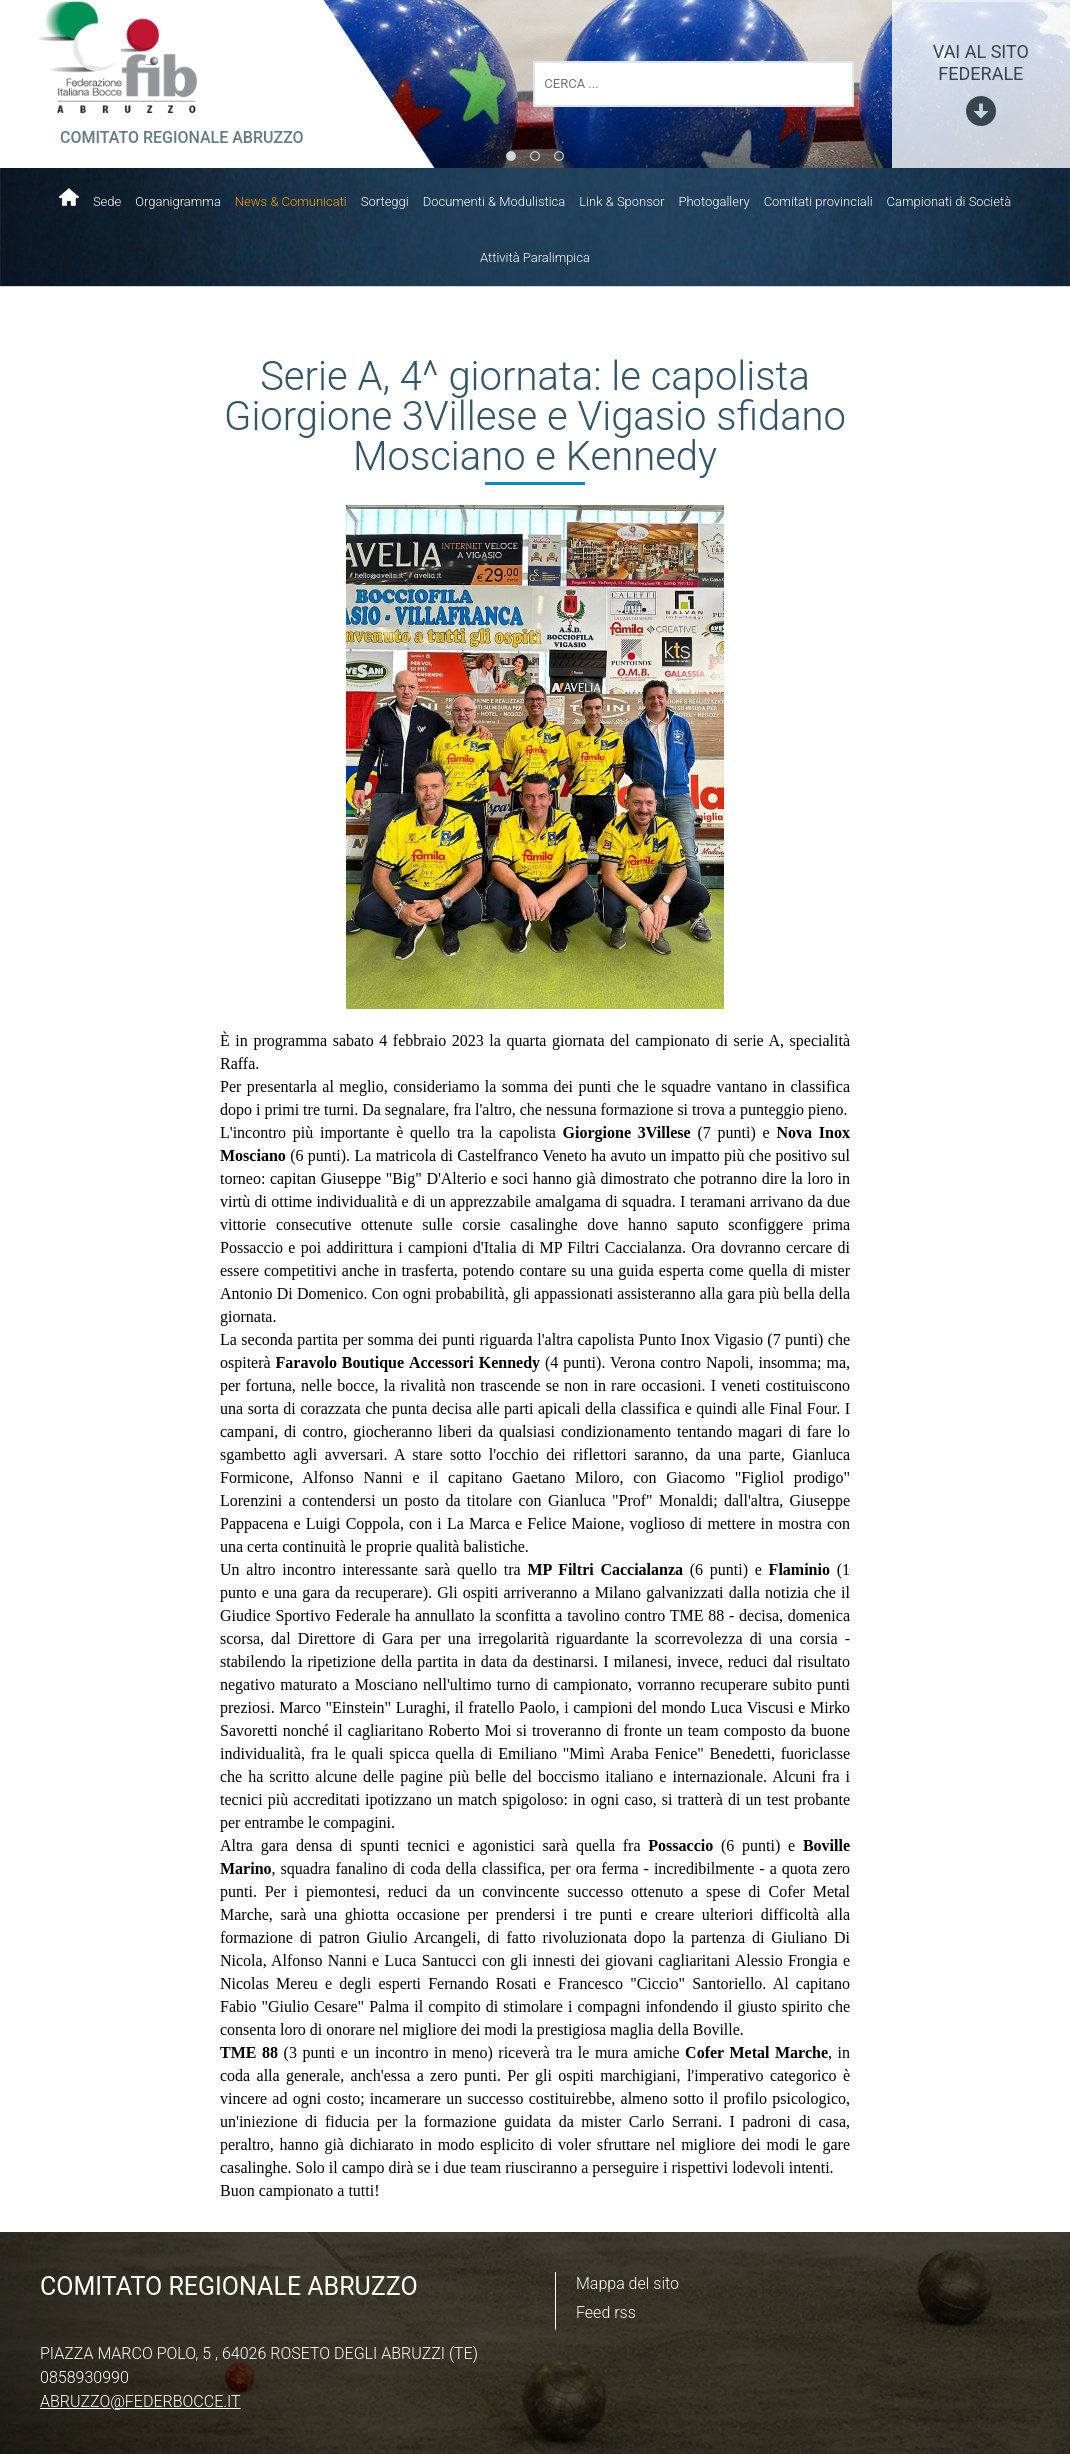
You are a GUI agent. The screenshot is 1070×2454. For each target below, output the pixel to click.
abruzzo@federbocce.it (140, 2401)
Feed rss (606, 2312)
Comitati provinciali (818, 201)
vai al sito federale (981, 62)
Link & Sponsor (621, 201)
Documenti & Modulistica (494, 201)
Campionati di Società (949, 201)
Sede (107, 201)
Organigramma (178, 201)
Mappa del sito (627, 2283)
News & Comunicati (291, 201)
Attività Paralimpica (535, 257)
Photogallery (713, 201)
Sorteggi (385, 201)
